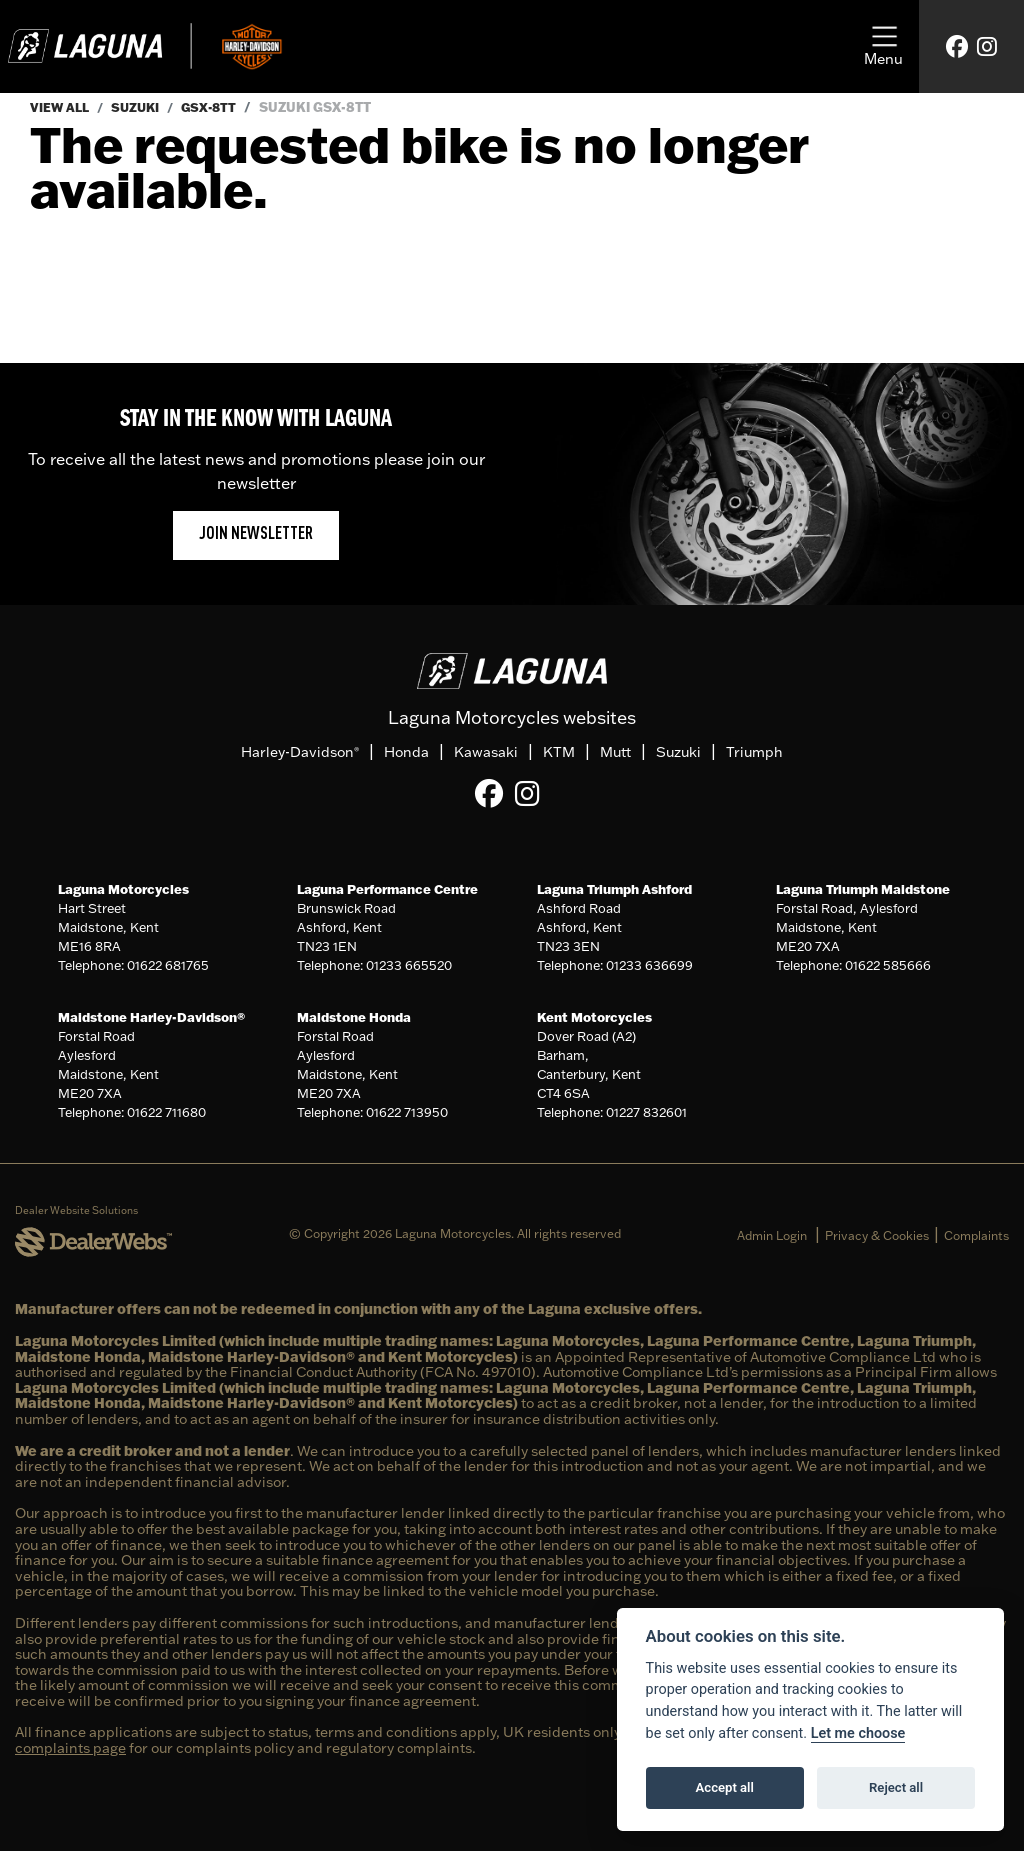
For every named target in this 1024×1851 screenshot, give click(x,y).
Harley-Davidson (300, 752)
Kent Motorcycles (594, 1016)
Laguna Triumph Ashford (614, 888)
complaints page (70, 1748)
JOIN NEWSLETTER (256, 534)
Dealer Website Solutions (76, 1210)
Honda (406, 752)
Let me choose (858, 1733)
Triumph (754, 752)
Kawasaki (486, 752)
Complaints (976, 1234)
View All (61, 107)
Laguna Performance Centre (387, 888)
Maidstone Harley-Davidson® (151, 1016)
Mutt (615, 752)
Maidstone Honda (354, 1016)
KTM (559, 752)
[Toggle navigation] (883, 47)
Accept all (725, 1787)
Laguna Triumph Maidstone (863, 888)
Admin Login (772, 1234)
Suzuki (140, 107)
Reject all (896, 1787)
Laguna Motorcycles (123, 888)
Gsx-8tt (218, 107)
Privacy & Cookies (877, 1234)
